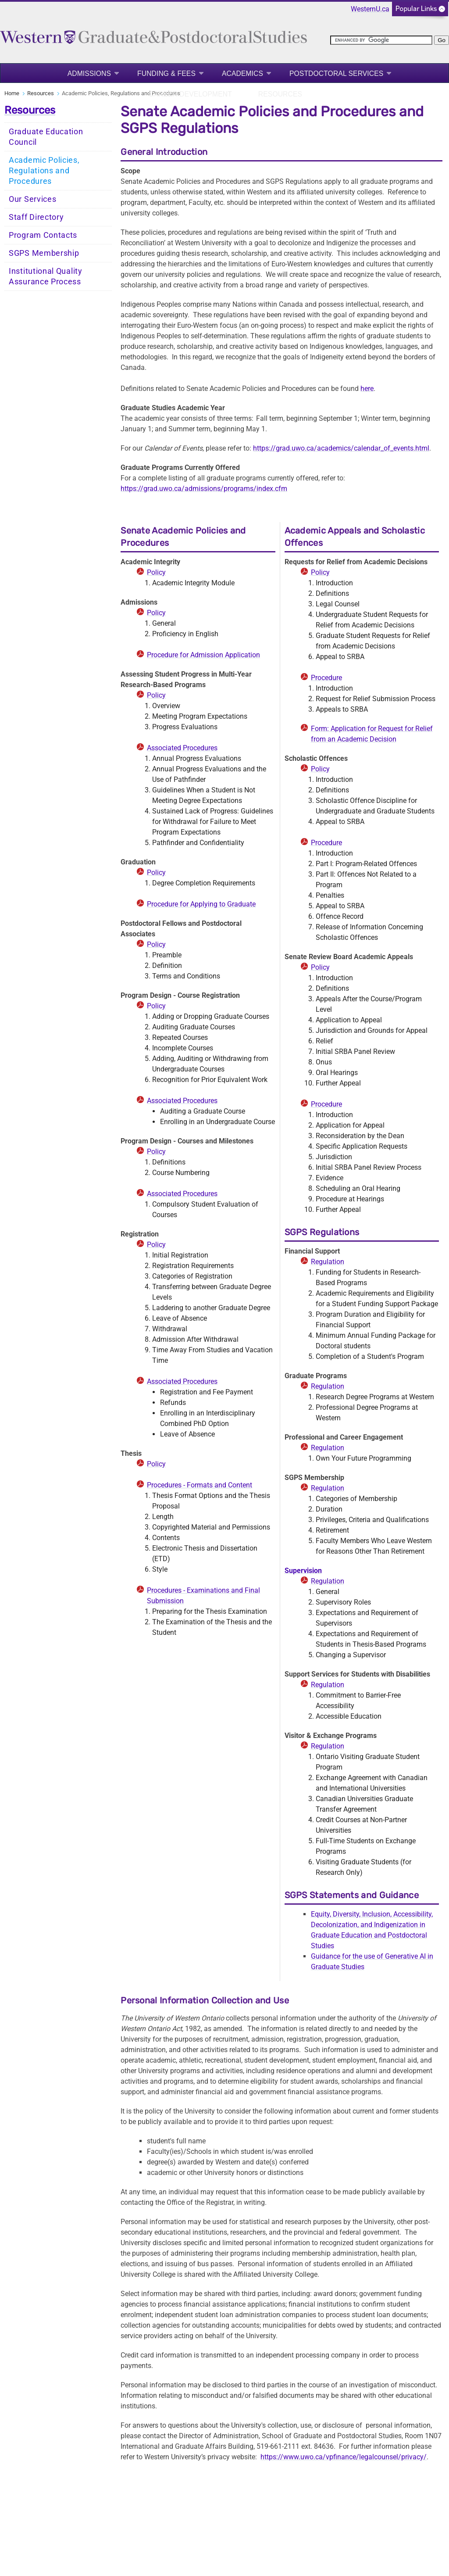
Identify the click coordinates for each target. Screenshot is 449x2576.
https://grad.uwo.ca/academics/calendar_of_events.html (341, 448)
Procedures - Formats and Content (199, 1485)
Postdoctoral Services (336, 73)
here (367, 388)
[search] (381, 40)
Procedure (326, 678)
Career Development (190, 94)
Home (11, 93)
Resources (280, 94)
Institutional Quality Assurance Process (45, 276)
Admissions (89, 73)
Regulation (327, 1262)
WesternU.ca (370, 9)
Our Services (32, 199)
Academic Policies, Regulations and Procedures (44, 171)
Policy (156, 572)
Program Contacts (43, 235)
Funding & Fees (166, 73)
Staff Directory (36, 217)
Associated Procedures (182, 748)
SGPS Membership (44, 253)
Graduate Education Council (46, 137)
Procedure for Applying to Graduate (201, 904)
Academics (242, 73)
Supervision (303, 1570)
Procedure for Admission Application (203, 655)
